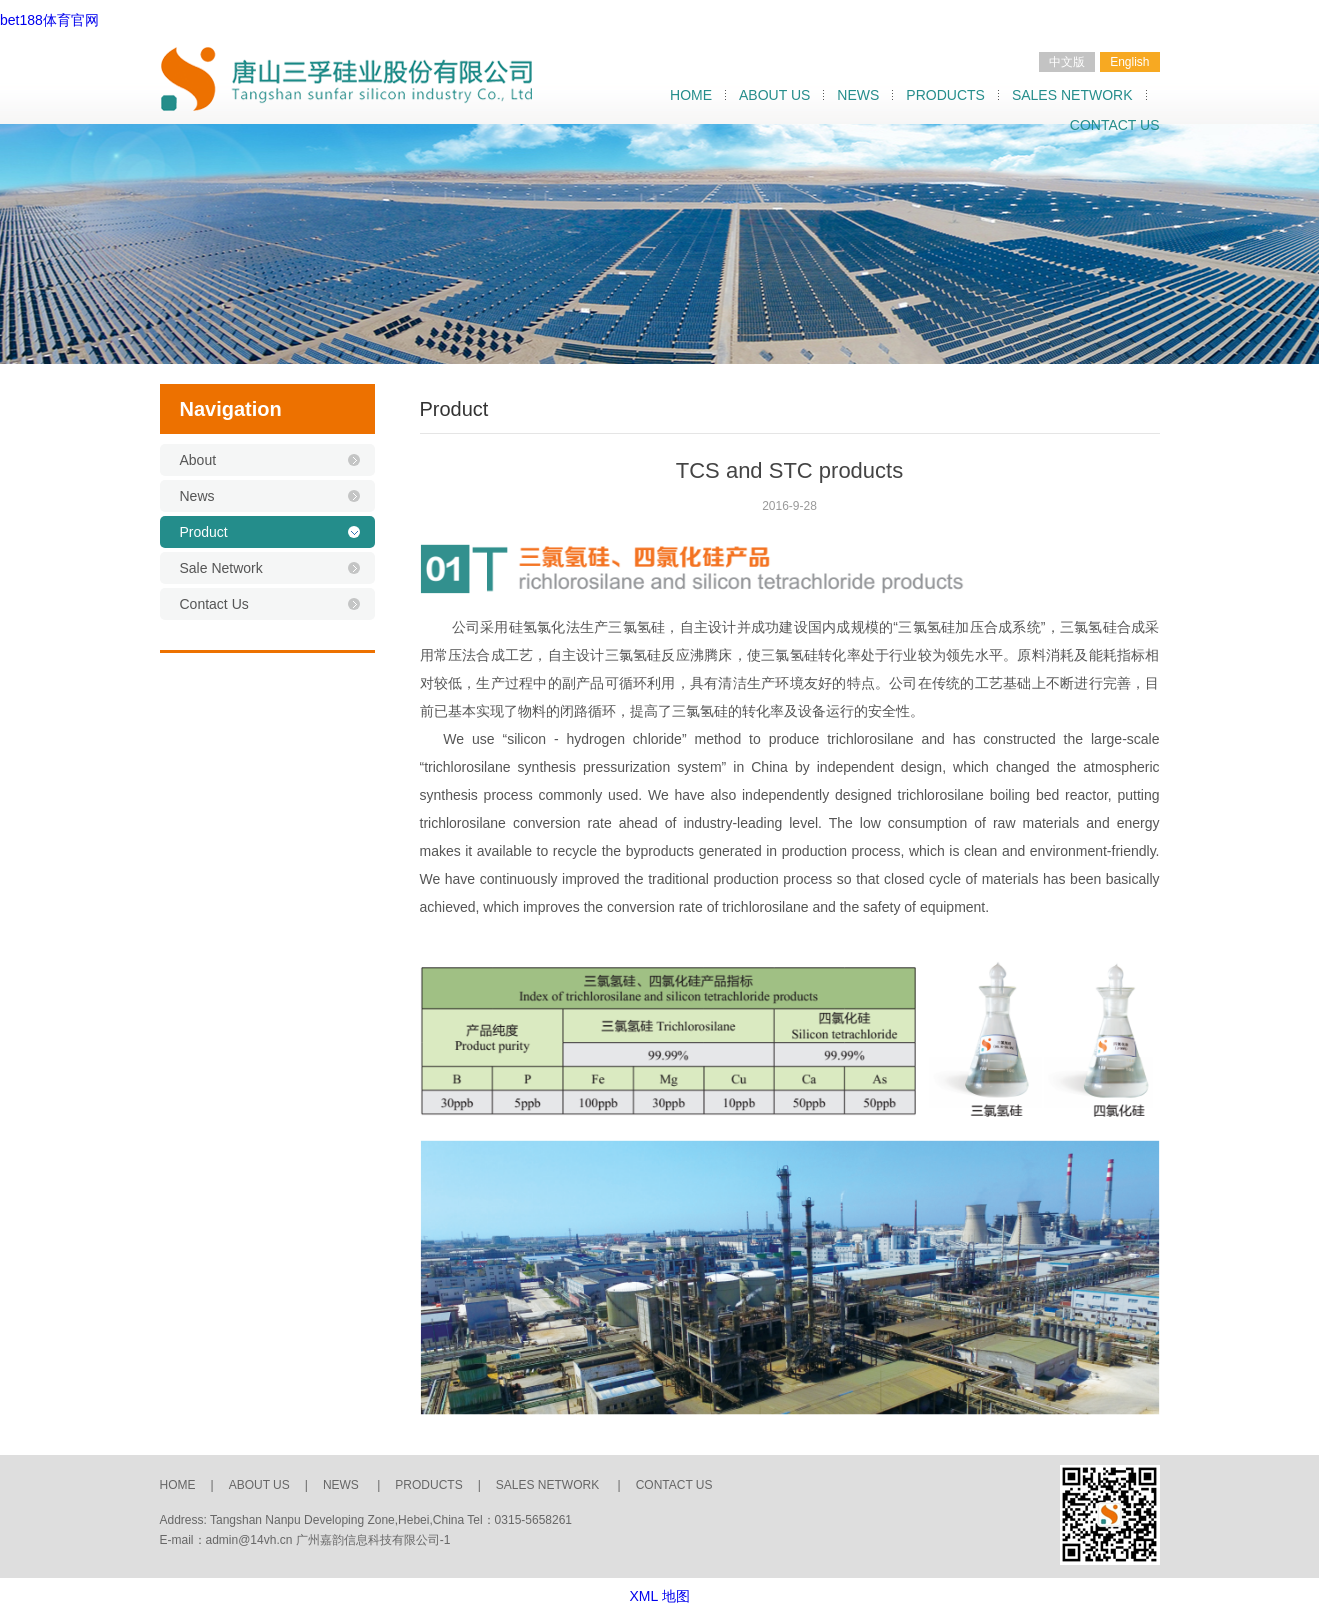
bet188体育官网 (49, 20)
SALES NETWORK (1072, 95)
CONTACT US (1115, 125)
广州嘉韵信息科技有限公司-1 (373, 1540)
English (1129, 62)
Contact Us (214, 604)
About (198, 460)
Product (204, 532)
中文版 (1067, 62)
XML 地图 (659, 1596)
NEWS (858, 95)
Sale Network (221, 568)
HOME (691, 95)
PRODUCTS (945, 95)
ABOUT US (774, 95)
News (197, 496)
